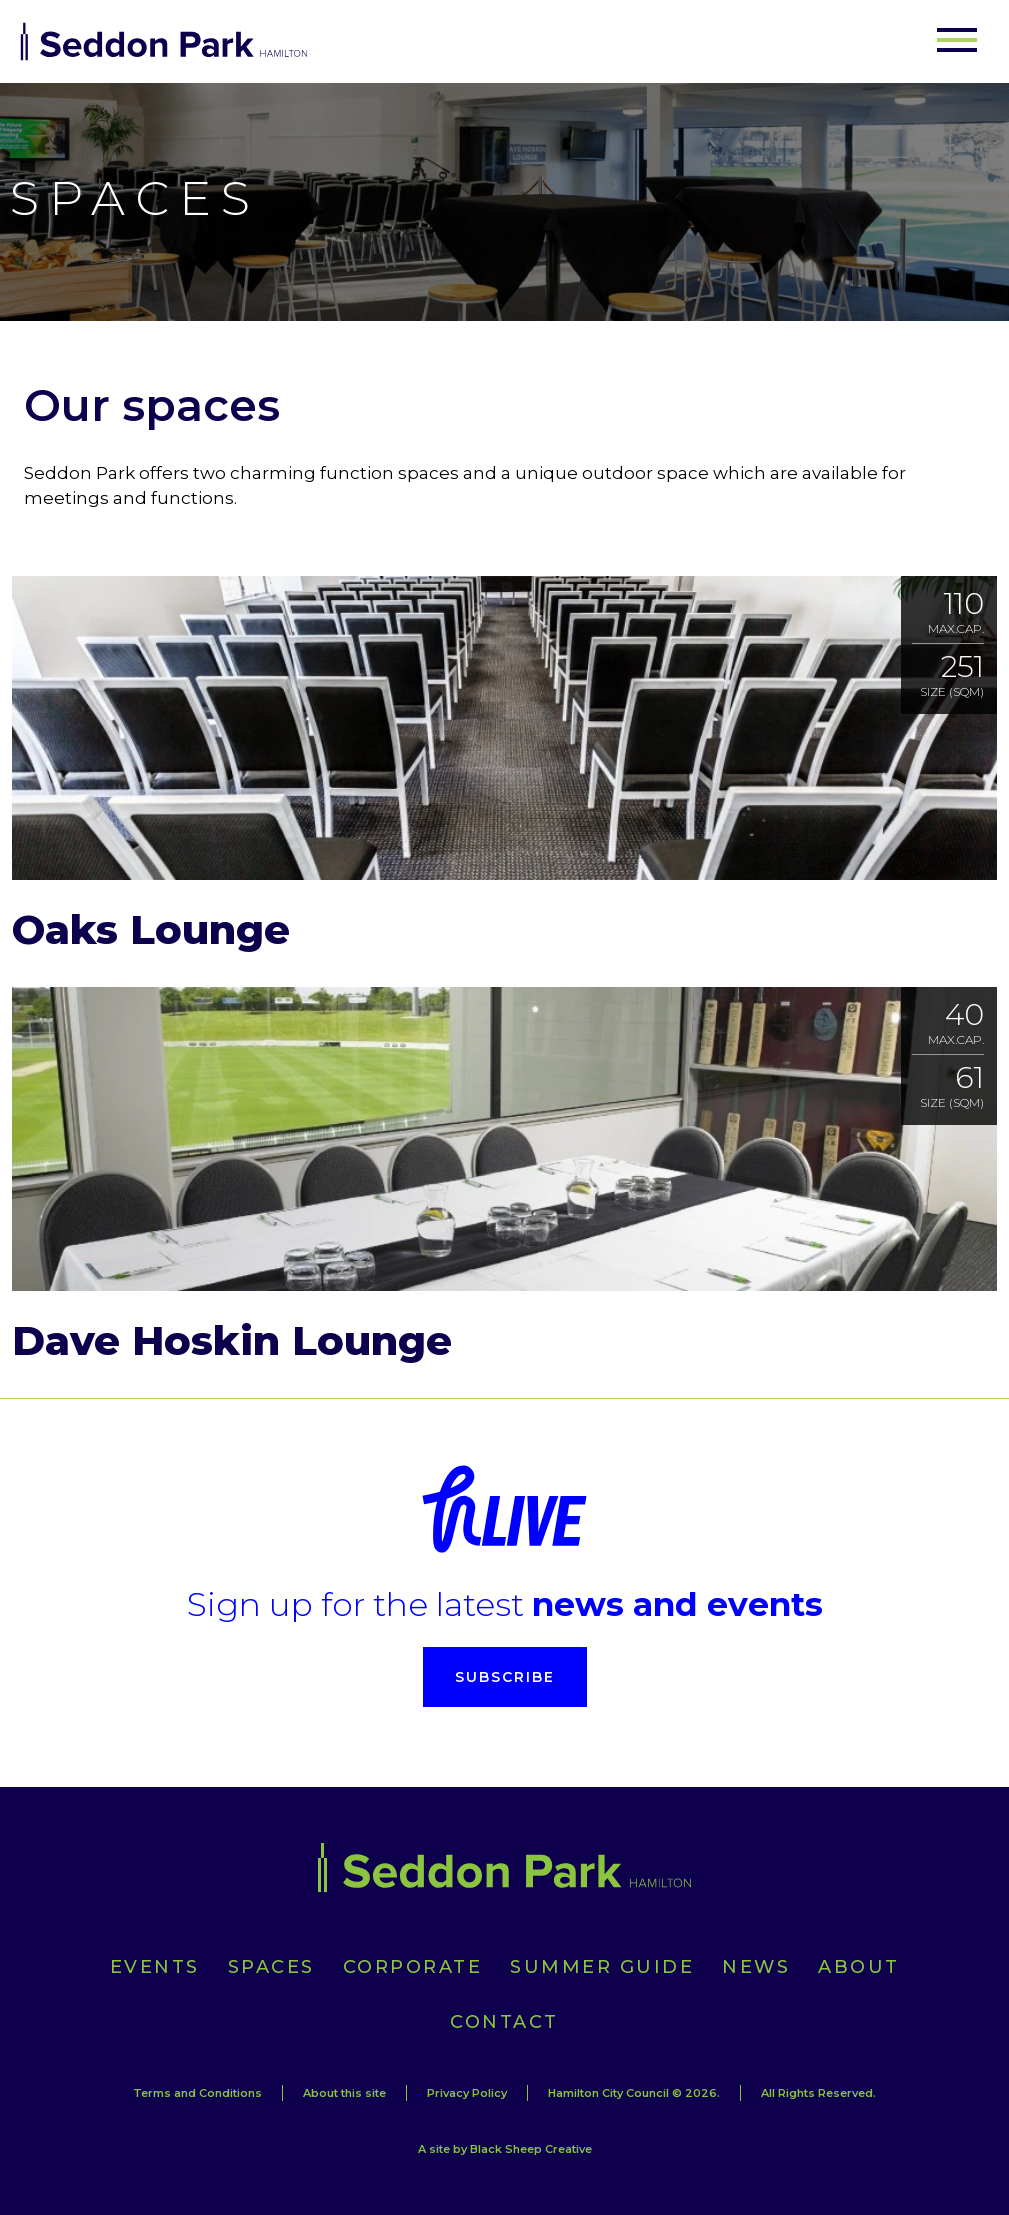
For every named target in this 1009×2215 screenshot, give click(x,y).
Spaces (271, 1967)
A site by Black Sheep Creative (505, 2149)
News (756, 1967)
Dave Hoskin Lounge (232, 1340)
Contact (504, 2022)
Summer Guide (602, 1967)
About (859, 1967)
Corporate (413, 1967)
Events (155, 1967)
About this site (344, 2093)
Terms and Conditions (197, 2093)
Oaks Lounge (151, 929)
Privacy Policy (467, 2093)
